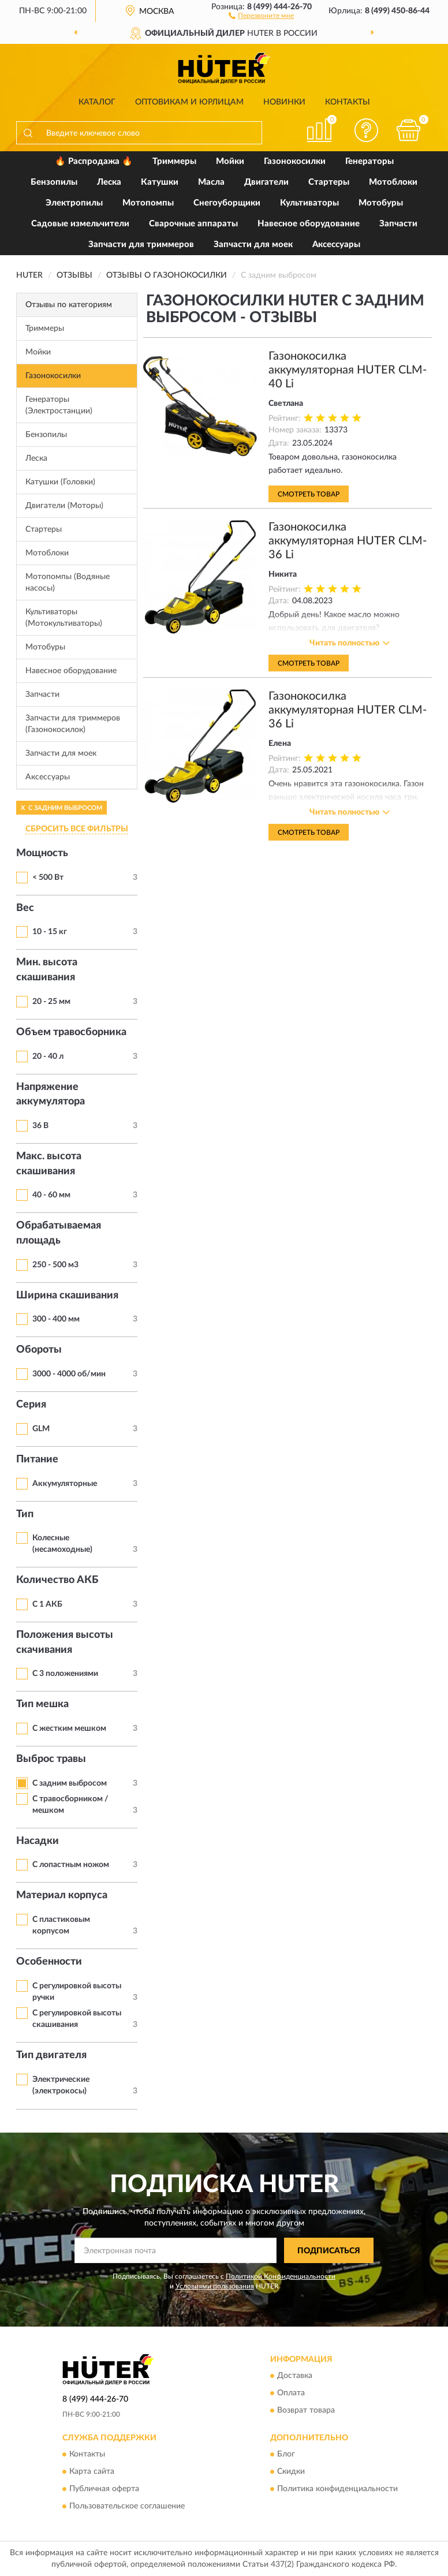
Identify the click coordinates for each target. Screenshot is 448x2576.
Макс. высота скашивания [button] (48, 1164)
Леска (109, 182)
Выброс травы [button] (51, 1759)
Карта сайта (91, 2471)
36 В (40, 1126)
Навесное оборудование (308, 223)
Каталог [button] (97, 102)
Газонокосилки (295, 161)
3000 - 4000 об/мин (69, 1374)
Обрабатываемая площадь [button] (58, 1233)
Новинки (284, 102)
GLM (41, 1429)
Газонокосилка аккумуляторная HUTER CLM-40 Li (347, 370)
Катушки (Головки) (60, 482)
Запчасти (398, 223)
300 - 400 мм (56, 1319)
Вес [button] (25, 908)
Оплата (291, 2393)
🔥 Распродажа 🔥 (94, 161)
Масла (211, 182)
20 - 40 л (48, 1056)
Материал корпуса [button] (61, 1895)
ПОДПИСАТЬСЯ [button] (328, 2251)
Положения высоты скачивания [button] (64, 1642)
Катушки (159, 182)
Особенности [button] (49, 1962)
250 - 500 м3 (55, 1265)
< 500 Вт (48, 877)
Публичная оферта (104, 2489)
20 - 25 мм (51, 1002)
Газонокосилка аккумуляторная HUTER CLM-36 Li (347, 541)
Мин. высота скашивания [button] (46, 970)
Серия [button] (31, 1404)
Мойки (230, 161)
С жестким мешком (69, 1728)
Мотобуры (381, 203)
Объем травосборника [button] (71, 1032)
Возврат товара (306, 2410)
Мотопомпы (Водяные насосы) (67, 582)
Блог (286, 2454)
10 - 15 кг (49, 932)
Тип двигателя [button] (51, 2055)
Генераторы (369, 161)
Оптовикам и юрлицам (189, 102)
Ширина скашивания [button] (67, 1295)
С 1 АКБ (47, 1604)
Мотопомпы (148, 203)
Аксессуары (336, 244)
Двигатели (266, 182)
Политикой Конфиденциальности (280, 2276)
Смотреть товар (308, 494)
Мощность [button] (42, 853)
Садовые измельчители (80, 223)
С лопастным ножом (70, 1865)
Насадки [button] (37, 1841)
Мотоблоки (393, 182)
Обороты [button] (39, 1350)
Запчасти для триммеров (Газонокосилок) (72, 724)
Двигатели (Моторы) (64, 506)
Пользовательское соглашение (127, 2506)
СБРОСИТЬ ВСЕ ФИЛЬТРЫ (76, 829)
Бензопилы (54, 182)
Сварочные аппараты (193, 223)
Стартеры (328, 182)
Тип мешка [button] (42, 1704)
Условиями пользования (215, 2286)
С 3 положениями (65, 1674)
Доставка (294, 2376)
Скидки (291, 2471)
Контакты (347, 102)
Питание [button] (37, 1459)
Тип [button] (24, 1514)
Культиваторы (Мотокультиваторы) (63, 618)
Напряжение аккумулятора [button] (50, 1094)
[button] (261, 15)
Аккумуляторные (64, 1484)
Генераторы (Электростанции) (58, 405)
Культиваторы (309, 203)
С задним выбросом (69, 1783)
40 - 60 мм (51, 1195)
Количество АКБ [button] (57, 1580)
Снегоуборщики (226, 203)
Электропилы (74, 203)
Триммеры (174, 161)
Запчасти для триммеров (141, 244)
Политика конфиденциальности (337, 2489)
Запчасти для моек (253, 244)
